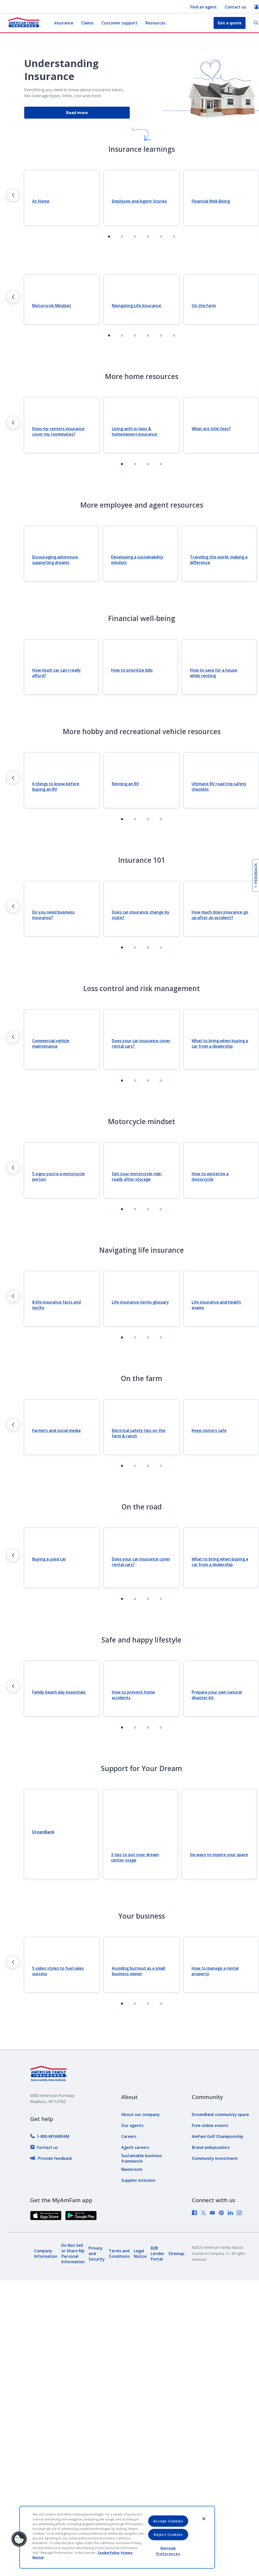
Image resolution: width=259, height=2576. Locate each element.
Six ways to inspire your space (219, 1854)
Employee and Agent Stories (139, 201)
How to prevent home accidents (133, 1694)
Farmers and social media (56, 1430)
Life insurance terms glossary (140, 1302)
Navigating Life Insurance (136, 305)
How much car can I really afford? (56, 672)
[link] (49, 2136)
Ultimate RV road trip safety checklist (219, 786)
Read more (77, 112)
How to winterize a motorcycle (210, 1176)
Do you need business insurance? (53, 914)
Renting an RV (125, 783)
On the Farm (204, 305)
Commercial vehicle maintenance (50, 1043)
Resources (155, 23)
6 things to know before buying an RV (55, 786)
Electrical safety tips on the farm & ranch (138, 1433)
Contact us (235, 7)
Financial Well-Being (211, 201)
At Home (40, 201)
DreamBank (43, 1832)
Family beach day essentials (59, 1692)
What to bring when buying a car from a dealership (220, 1043)
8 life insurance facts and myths (56, 1304)
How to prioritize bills (132, 670)
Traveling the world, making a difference (219, 559)
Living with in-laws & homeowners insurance (134, 431)
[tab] (109, 236)
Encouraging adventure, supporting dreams (55, 559)
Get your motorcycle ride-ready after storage (137, 1176)
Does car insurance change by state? (140, 914)
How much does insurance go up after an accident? (220, 914)
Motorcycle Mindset (51, 305)
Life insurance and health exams (216, 1304)
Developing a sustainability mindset (137, 559)
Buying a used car (49, 1559)
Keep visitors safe (209, 1430)
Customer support (119, 23)
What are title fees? (211, 428)
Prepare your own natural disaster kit (217, 1694)
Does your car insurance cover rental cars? (141, 1043)
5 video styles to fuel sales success (58, 1970)
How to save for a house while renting (213, 672)
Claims (87, 23)
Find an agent (203, 7)
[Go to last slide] (13, 195)
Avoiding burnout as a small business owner (138, 1970)
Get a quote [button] (230, 23)
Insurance (63, 23)
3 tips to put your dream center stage (135, 1857)
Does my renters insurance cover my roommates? (58, 431)
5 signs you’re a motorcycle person (58, 1176)
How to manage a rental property (215, 1970)
